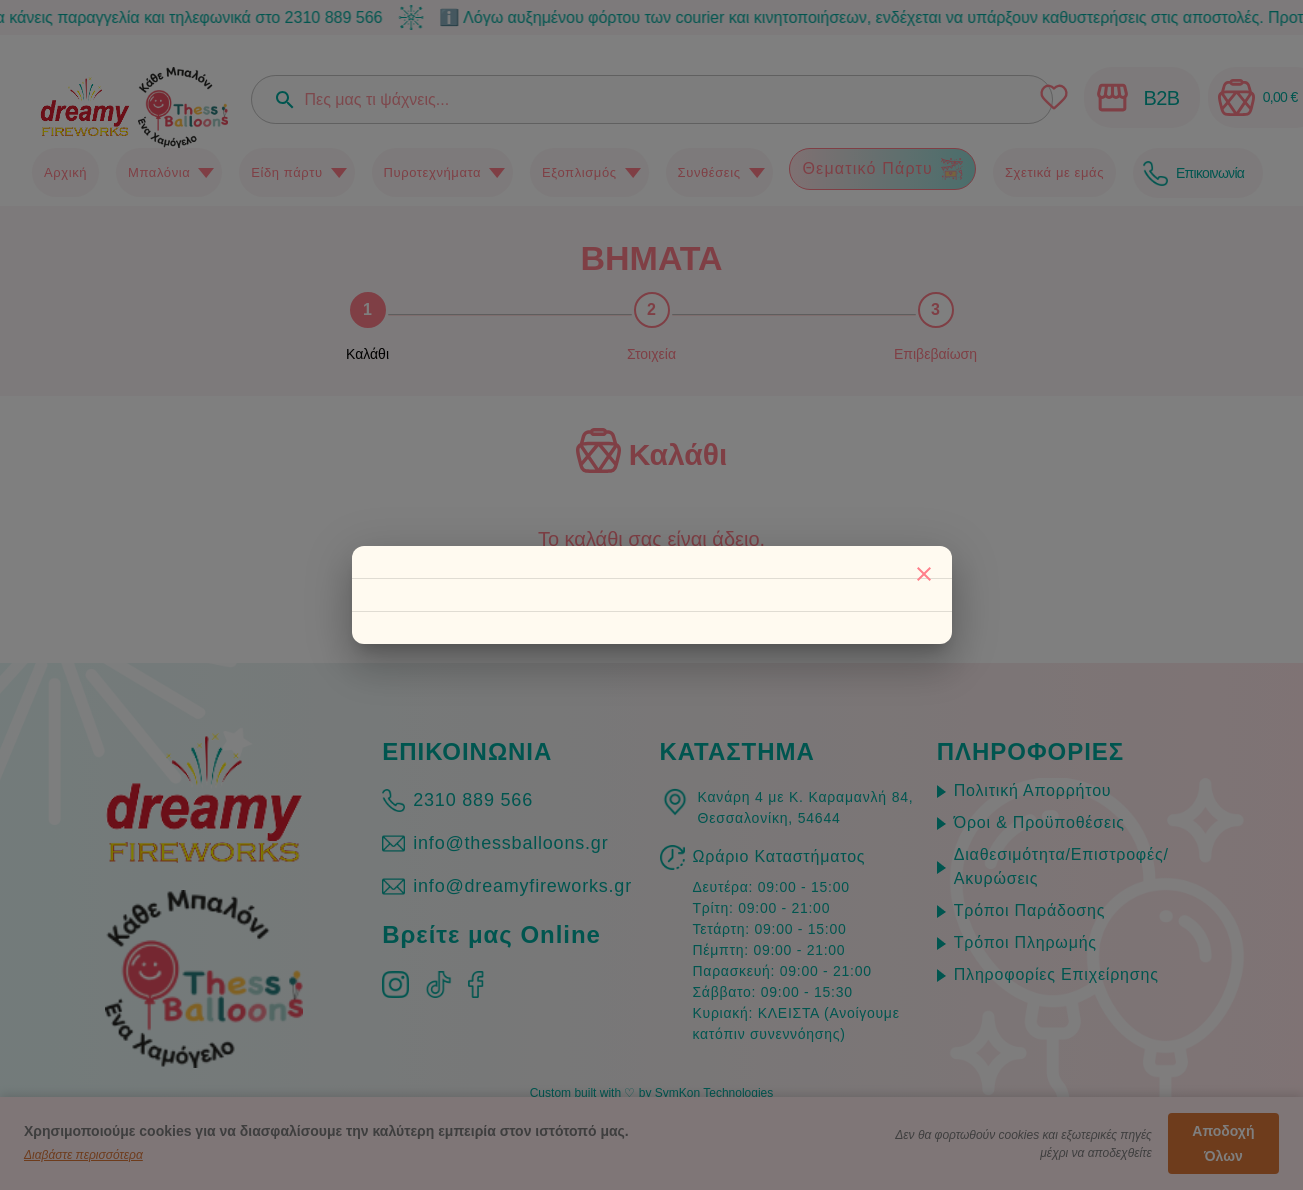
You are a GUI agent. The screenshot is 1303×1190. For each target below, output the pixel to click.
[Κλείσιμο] (924, 574)
